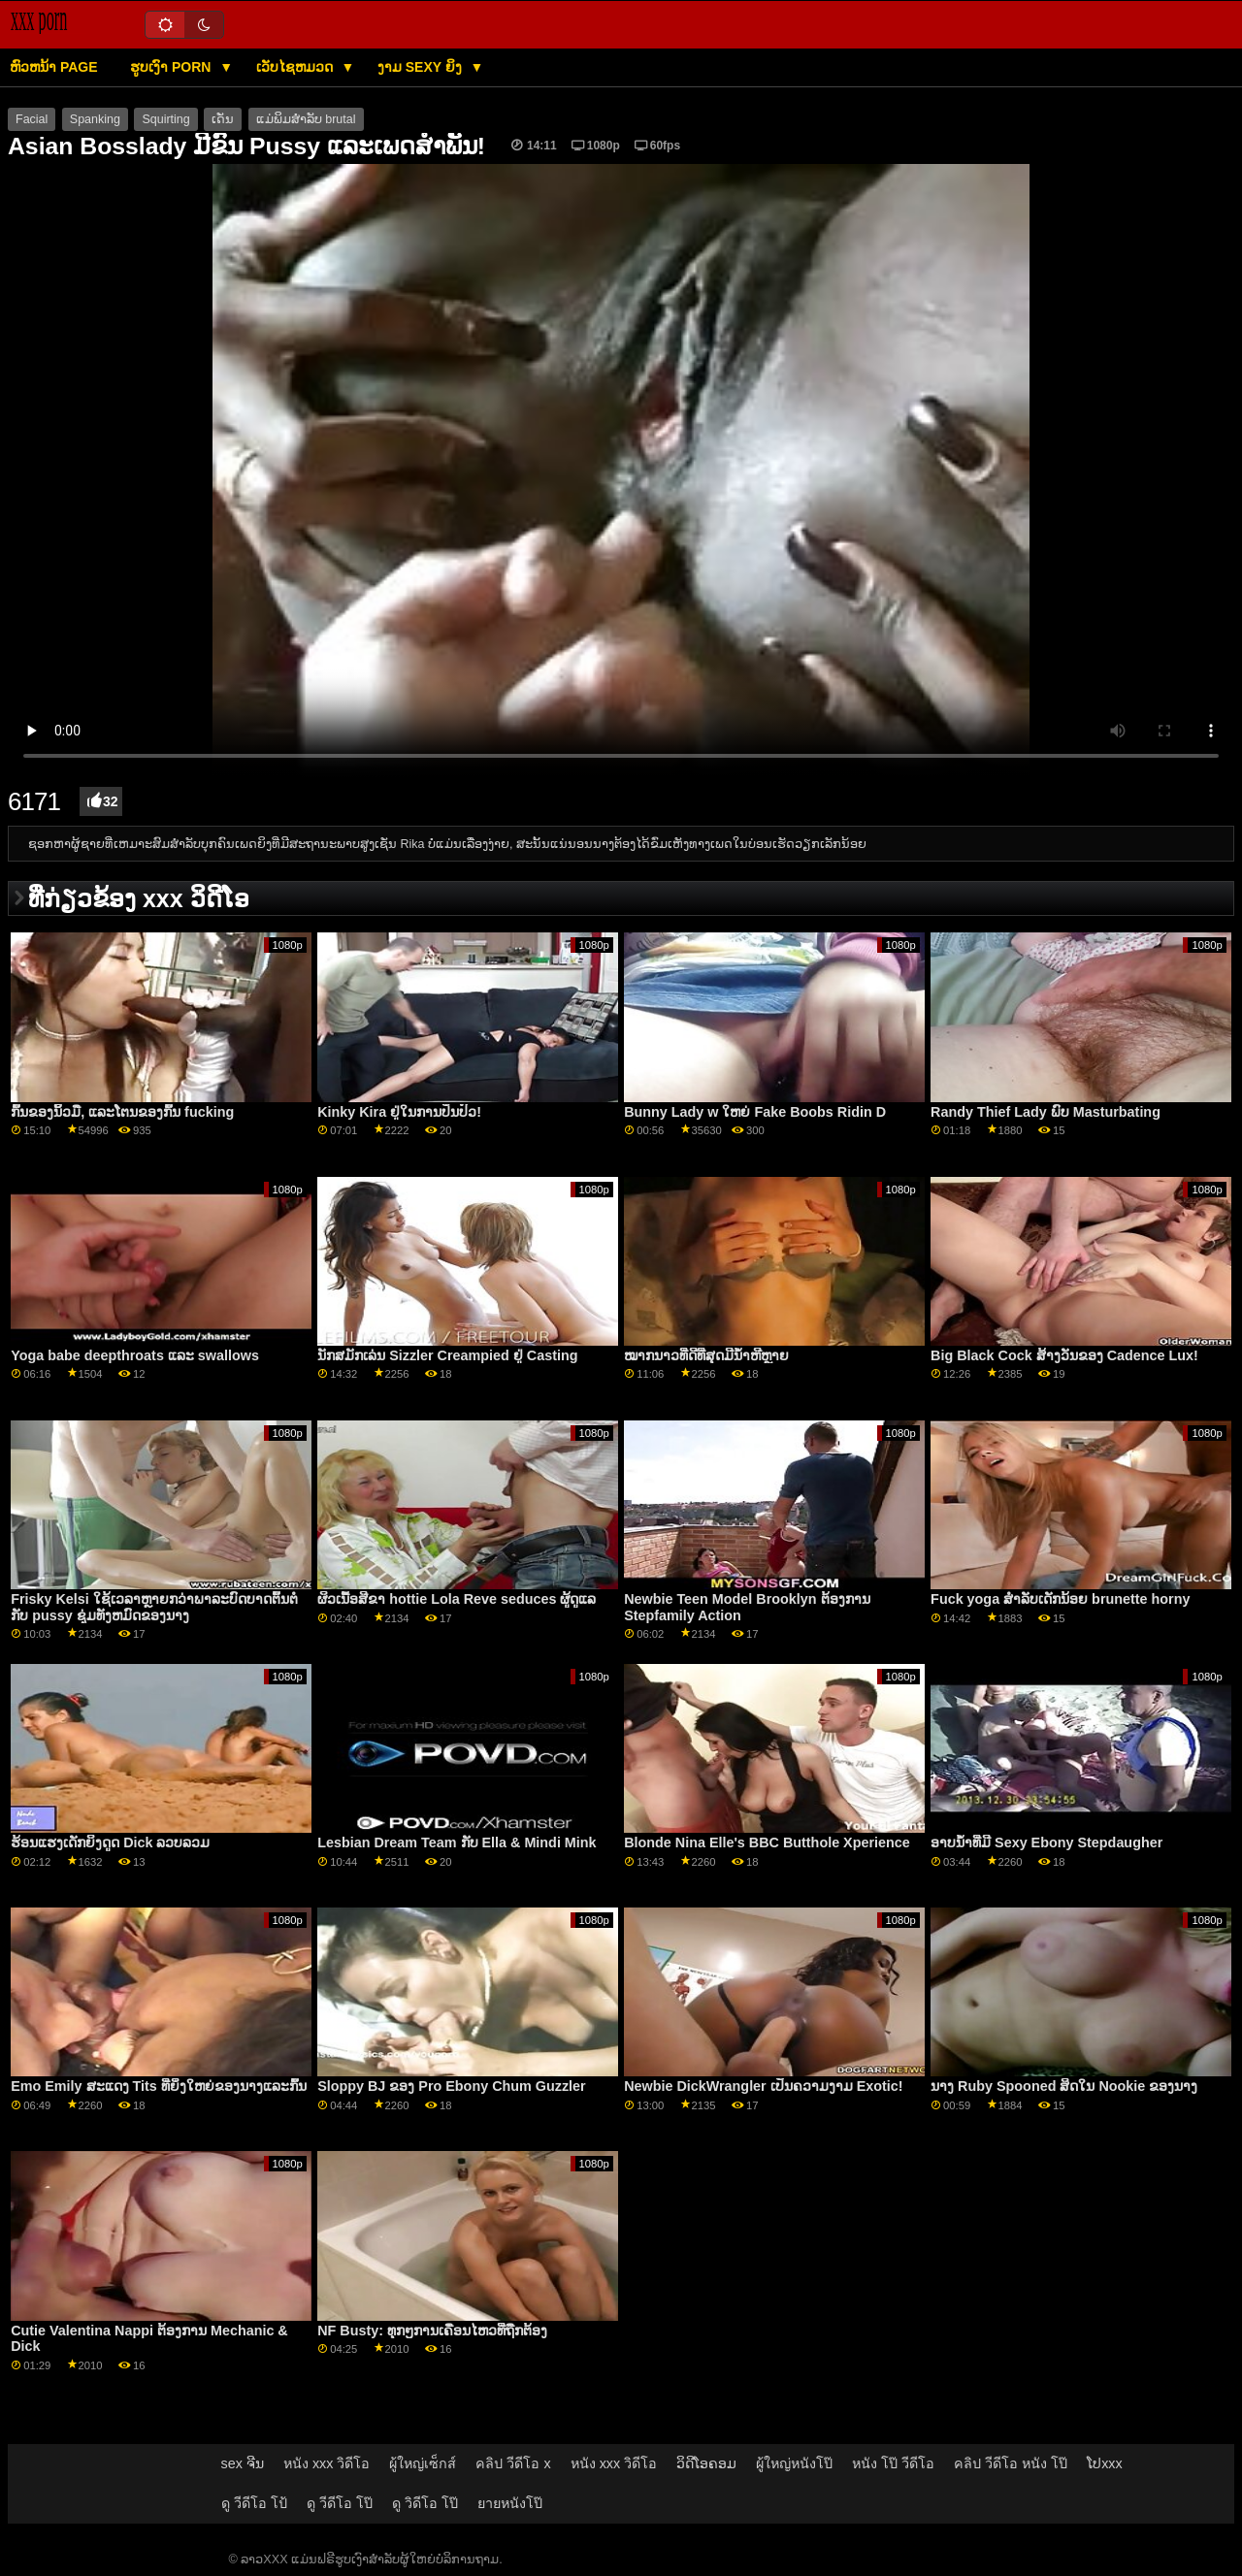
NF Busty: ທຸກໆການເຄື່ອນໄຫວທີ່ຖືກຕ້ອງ (432, 2330)
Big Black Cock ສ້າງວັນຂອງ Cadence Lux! (1064, 1355)
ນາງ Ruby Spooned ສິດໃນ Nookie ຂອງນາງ (1064, 2086)
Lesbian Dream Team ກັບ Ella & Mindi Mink (456, 1842)
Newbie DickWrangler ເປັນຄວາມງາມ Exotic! (763, 2086)
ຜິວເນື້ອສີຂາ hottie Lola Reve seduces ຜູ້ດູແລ (456, 1599)
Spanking (95, 119)
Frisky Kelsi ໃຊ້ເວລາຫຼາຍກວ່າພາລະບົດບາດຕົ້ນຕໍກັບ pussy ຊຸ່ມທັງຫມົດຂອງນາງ (154, 1607)
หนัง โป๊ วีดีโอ (893, 2463)
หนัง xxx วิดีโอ (327, 2463)
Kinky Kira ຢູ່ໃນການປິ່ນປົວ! (399, 1112)
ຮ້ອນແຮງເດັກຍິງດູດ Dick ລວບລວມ (110, 1842)
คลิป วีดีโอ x (512, 2463)
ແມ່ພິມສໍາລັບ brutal (306, 119)
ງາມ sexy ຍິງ (421, 67)
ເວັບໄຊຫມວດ (296, 67)
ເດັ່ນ (223, 119)
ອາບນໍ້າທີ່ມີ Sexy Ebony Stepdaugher (1046, 1842)
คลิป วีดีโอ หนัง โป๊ (1010, 2463)
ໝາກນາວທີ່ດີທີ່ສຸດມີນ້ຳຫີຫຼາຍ (706, 1355)
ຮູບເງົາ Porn (172, 67)
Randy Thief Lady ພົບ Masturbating (1045, 1112)
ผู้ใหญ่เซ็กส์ (422, 2463)
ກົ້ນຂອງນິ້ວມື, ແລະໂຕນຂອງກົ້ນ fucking (122, 1112)
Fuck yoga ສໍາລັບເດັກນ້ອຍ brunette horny (1060, 1599)
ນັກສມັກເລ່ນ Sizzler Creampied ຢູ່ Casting (447, 1355)
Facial (32, 119)
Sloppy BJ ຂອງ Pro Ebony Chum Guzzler (451, 2086)
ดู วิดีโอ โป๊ (425, 2503)
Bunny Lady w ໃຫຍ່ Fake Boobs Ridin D (755, 1112)
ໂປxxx (1105, 2463)
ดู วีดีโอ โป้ (254, 2503)
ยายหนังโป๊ (509, 2503)
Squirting (165, 119)
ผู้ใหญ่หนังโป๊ (794, 2463)
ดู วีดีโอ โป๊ (340, 2503)
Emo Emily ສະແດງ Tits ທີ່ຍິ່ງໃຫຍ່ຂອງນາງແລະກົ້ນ (159, 2086)
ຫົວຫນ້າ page (54, 67)
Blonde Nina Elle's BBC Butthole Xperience (767, 1842)
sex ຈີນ (242, 2463)
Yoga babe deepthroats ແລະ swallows (135, 1355)
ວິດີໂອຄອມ (706, 2463)
